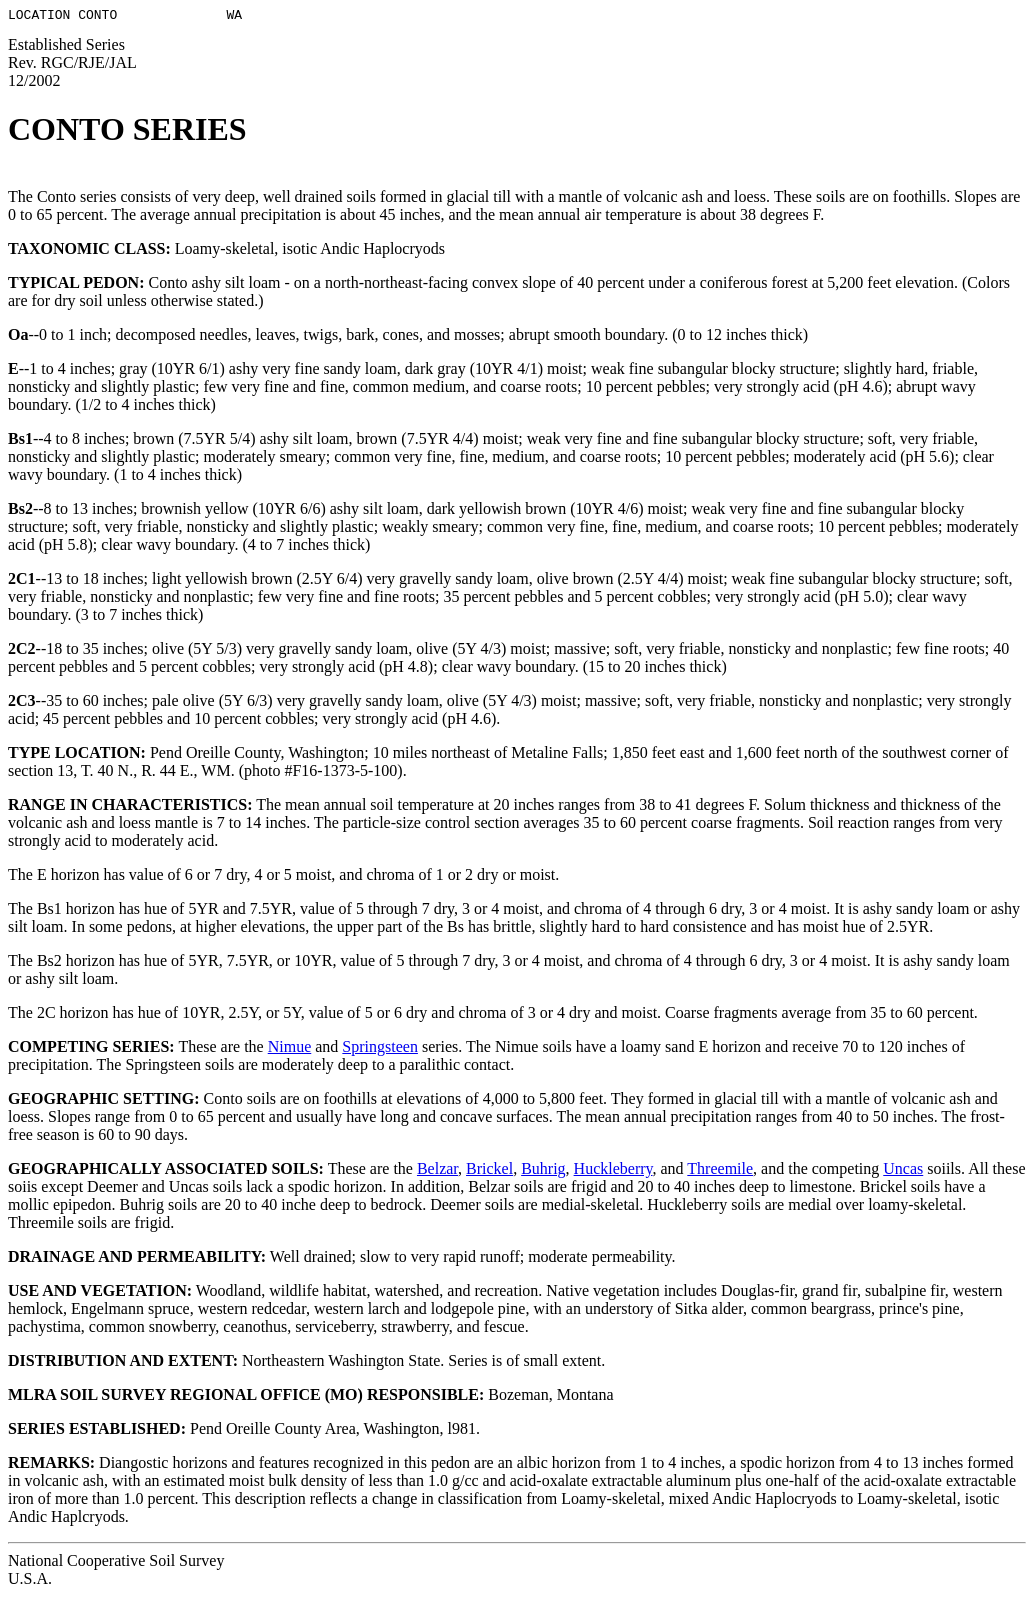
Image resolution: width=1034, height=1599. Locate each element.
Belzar (437, 1171)
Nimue (290, 1049)
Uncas (903, 1171)
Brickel (489, 1171)
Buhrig (543, 1171)
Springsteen (380, 1049)
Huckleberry (613, 1171)
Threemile (720, 1171)
